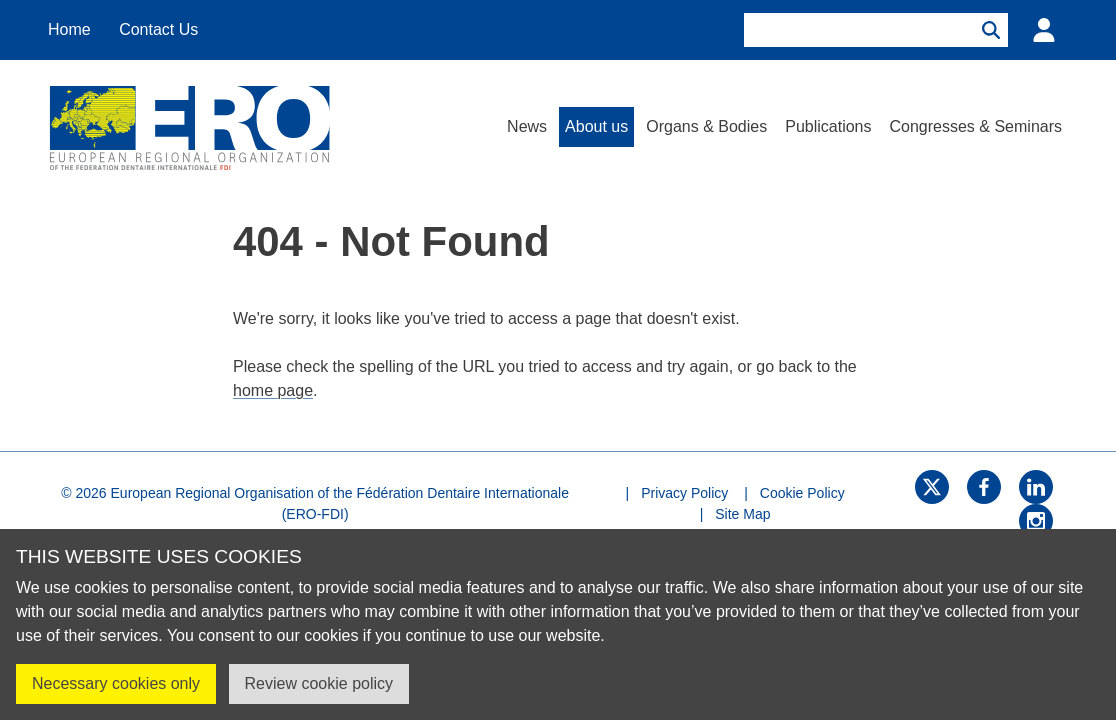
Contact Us (158, 29)
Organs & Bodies (706, 126)
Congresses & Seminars (975, 126)
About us (596, 126)
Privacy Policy (684, 493)
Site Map (742, 514)
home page (273, 390)
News (527, 126)
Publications (828, 126)
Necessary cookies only (116, 683)
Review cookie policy (319, 683)
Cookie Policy (802, 493)
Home (69, 29)
